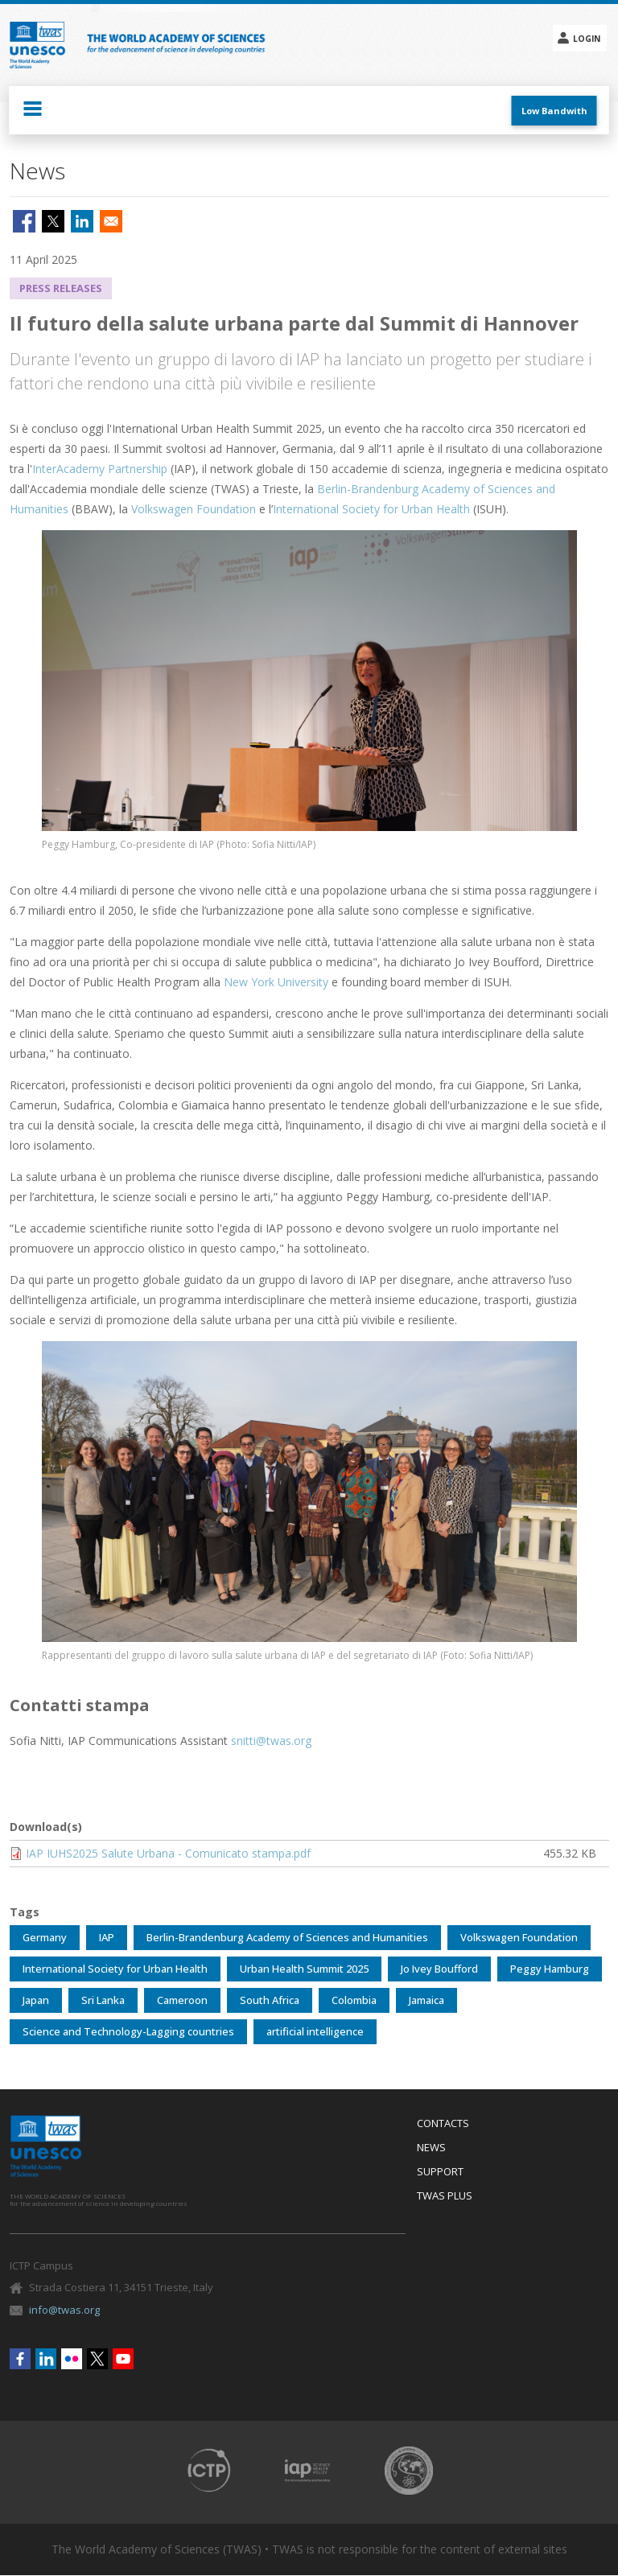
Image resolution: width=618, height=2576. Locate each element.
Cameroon (182, 2000)
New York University (276, 982)
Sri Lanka (103, 2000)
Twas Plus (444, 2196)
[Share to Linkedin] (82, 221)
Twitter (97, 2358)
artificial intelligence (315, 2031)
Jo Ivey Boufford (439, 1968)
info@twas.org (64, 2309)
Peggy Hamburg (549, 1968)
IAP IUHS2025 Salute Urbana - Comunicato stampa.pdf (168, 1853)
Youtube (123, 2358)
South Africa (269, 2000)
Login (586, 38)
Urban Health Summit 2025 (304, 1968)
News (431, 2148)
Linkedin (45, 2358)
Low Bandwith (554, 111)
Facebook (20, 2358)
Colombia (354, 2000)
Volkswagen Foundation (193, 508)
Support (440, 2172)
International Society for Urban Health (373, 508)
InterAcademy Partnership (99, 468)
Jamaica (426, 2000)
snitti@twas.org (271, 1740)
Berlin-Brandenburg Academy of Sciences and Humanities (287, 1937)
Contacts (443, 2123)
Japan (36, 2000)
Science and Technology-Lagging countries (128, 2031)
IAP (106, 1937)
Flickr (71, 2358)
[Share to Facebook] (24, 221)
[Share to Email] (111, 221)
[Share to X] (53, 221)
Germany (45, 1937)
